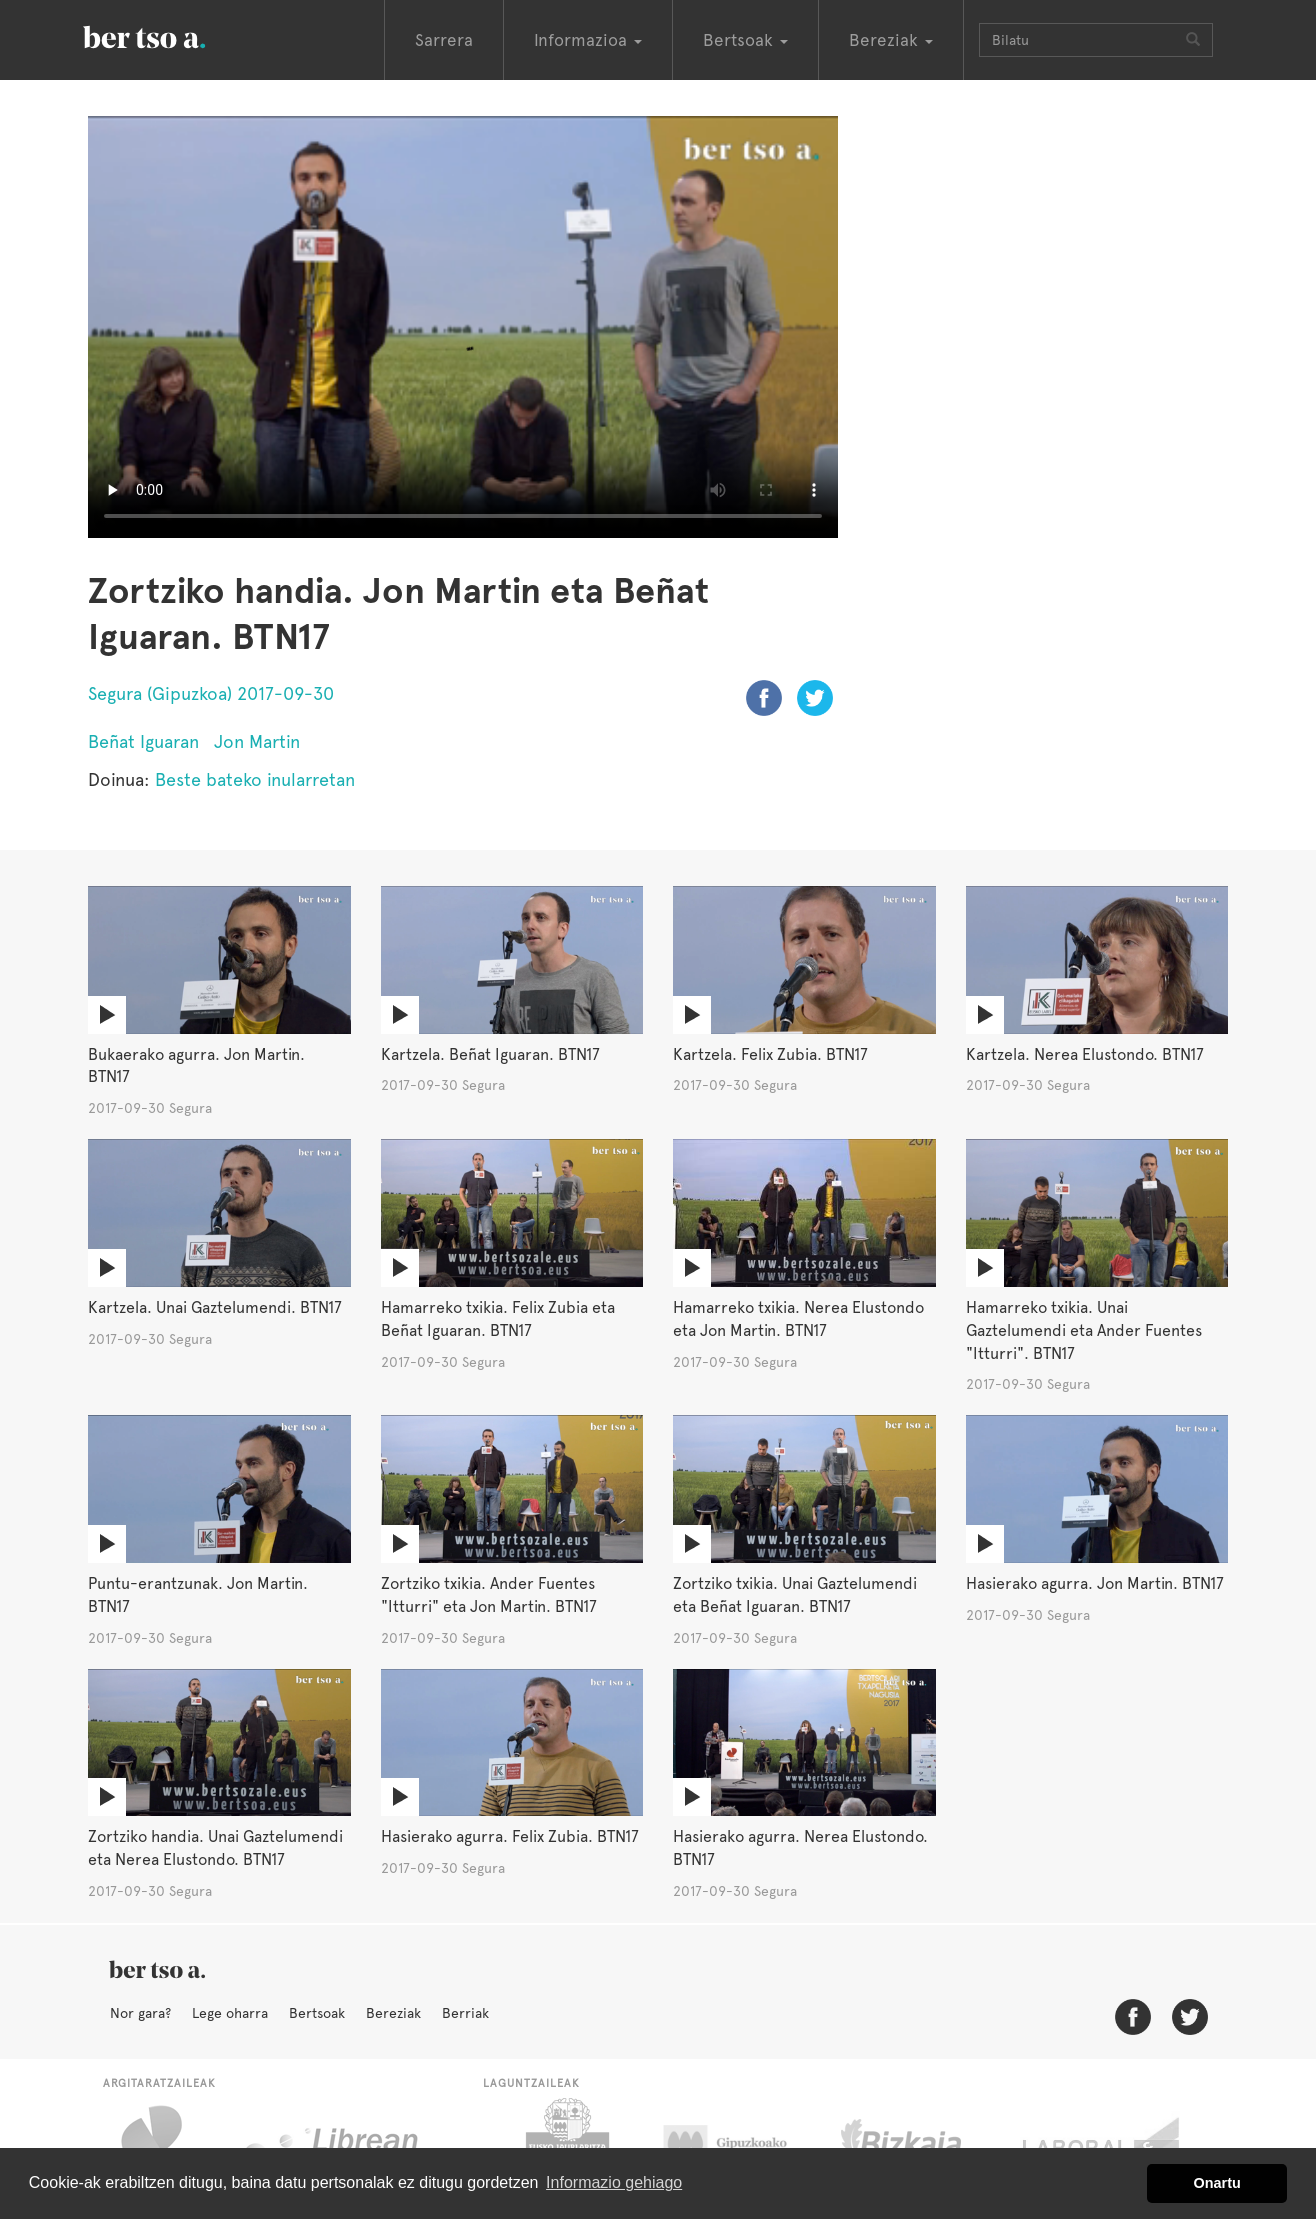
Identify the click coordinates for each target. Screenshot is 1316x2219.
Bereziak (393, 2013)
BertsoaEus (173, 35)
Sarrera (444, 40)
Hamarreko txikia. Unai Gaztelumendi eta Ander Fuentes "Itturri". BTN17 (1084, 1330)
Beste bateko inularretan (255, 779)
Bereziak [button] (891, 40)
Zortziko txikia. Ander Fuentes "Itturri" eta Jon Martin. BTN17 (489, 1595)
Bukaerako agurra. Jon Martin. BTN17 (196, 1066)
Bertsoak (317, 2013)
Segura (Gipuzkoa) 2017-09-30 (211, 693)
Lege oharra (230, 2013)
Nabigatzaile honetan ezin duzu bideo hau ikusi (463, 327)
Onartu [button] (1217, 2183)
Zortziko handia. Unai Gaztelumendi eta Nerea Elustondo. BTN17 (215, 1848)
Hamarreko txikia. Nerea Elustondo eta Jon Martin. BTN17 (798, 1319)
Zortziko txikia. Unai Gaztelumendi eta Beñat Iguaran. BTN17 (795, 1595)
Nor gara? (140, 2013)
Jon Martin (257, 741)
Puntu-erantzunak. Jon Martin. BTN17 (198, 1595)
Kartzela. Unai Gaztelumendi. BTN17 (215, 1307)
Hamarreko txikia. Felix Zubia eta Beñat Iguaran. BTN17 (498, 1319)
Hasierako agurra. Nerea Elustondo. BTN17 (800, 1848)
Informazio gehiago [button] (614, 2182)
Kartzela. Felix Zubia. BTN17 (770, 1054)
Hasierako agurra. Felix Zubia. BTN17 (510, 1836)
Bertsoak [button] (745, 40)
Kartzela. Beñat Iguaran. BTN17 (490, 1054)
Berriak (465, 2013)
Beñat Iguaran (143, 741)
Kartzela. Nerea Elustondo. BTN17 (1085, 1054)
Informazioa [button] (588, 40)
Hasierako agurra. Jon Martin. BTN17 (1095, 1583)
